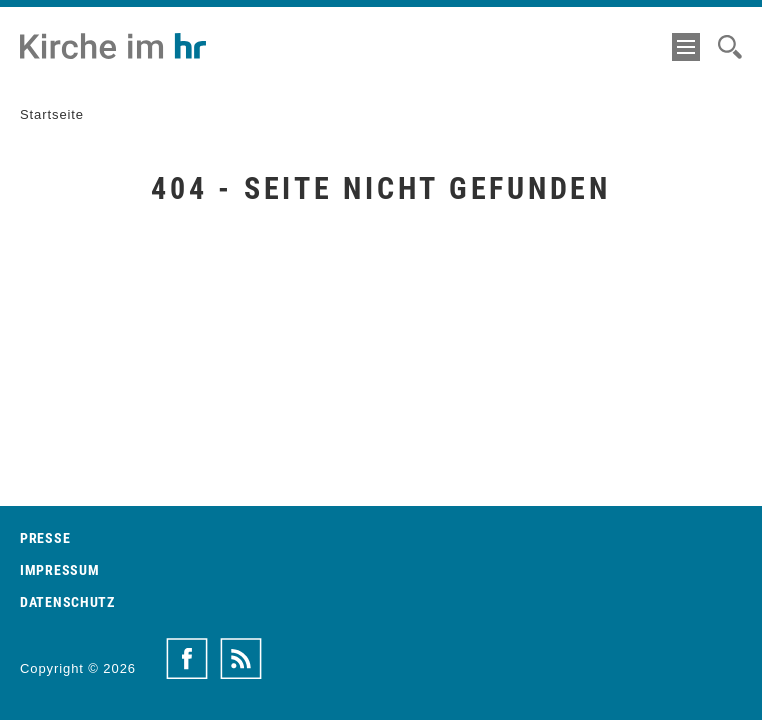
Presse (45, 538)
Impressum (59, 570)
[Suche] (730, 47)
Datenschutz (67, 602)
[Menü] (686, 47)
